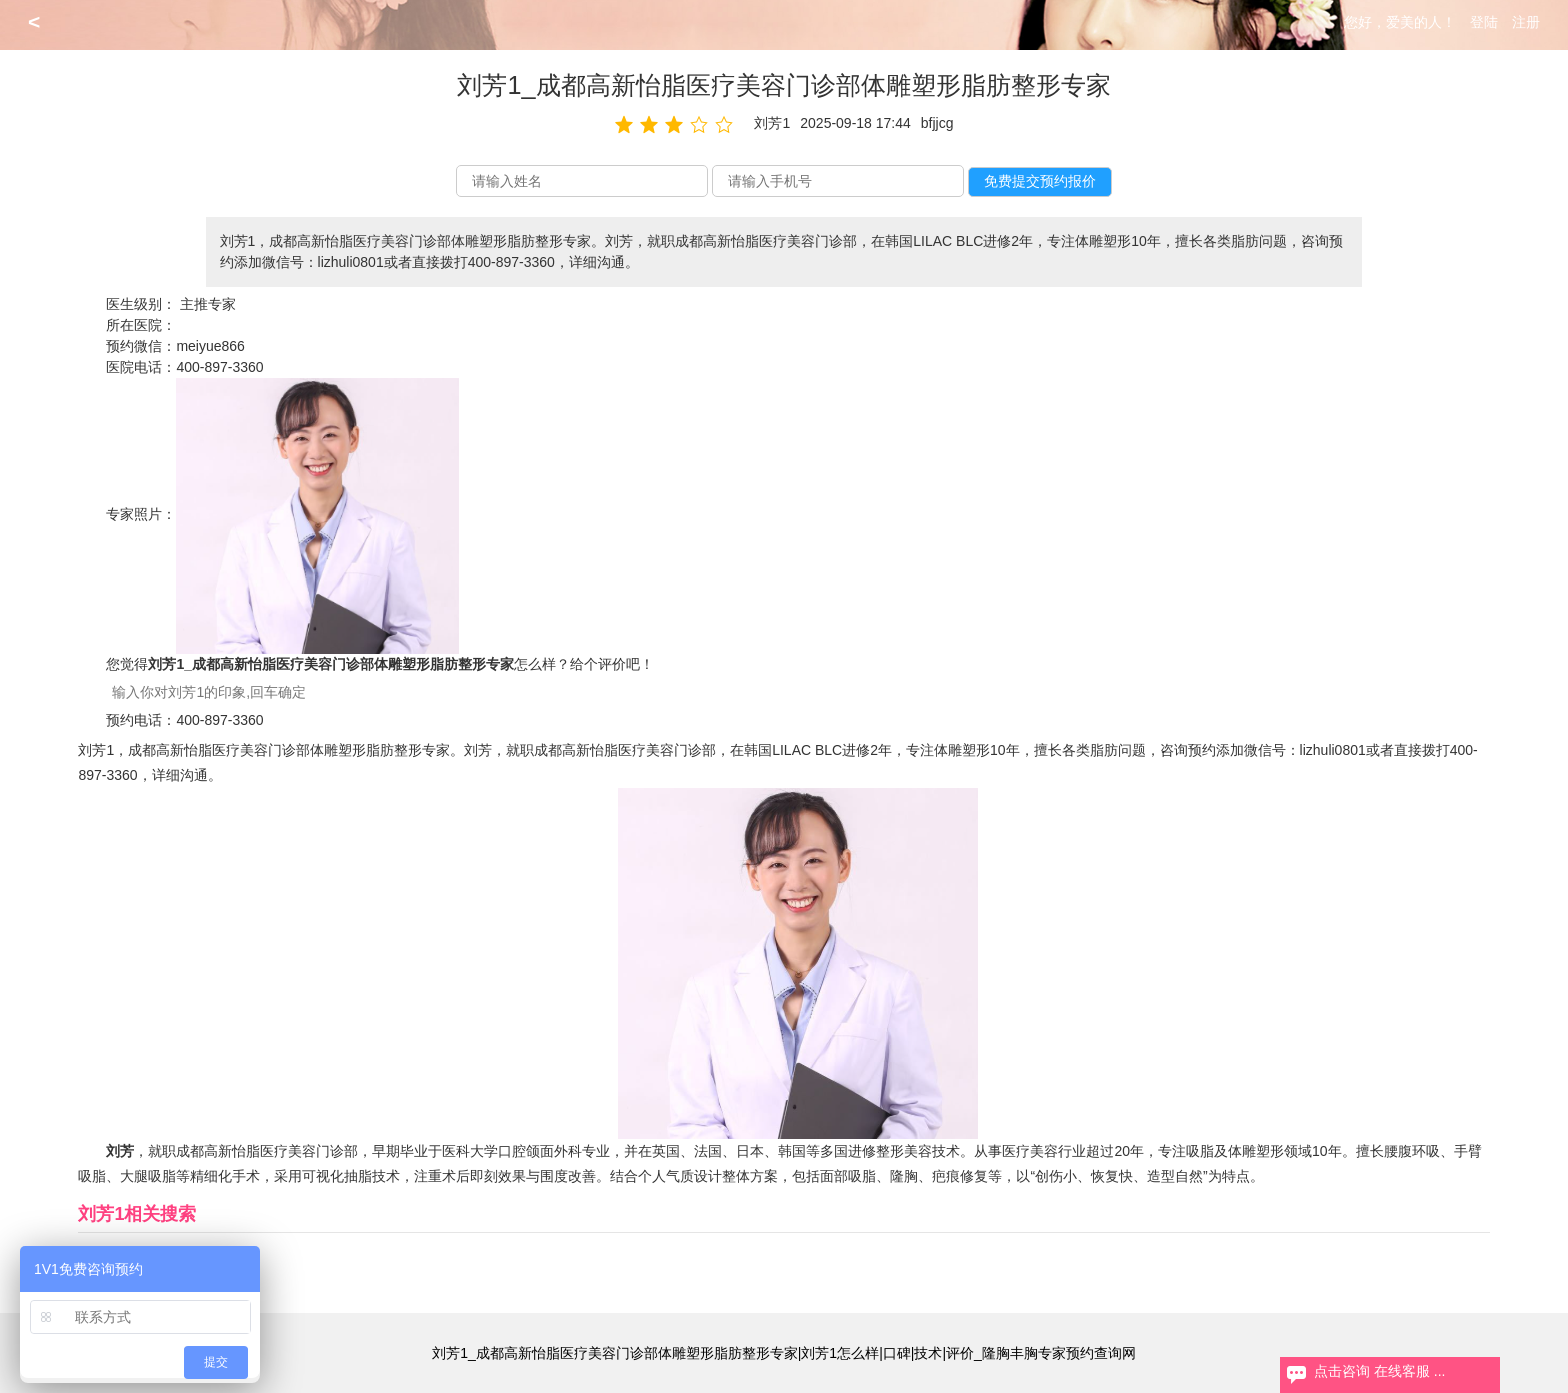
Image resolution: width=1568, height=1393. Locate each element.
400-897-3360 (219, 367)
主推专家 (208, 304)
